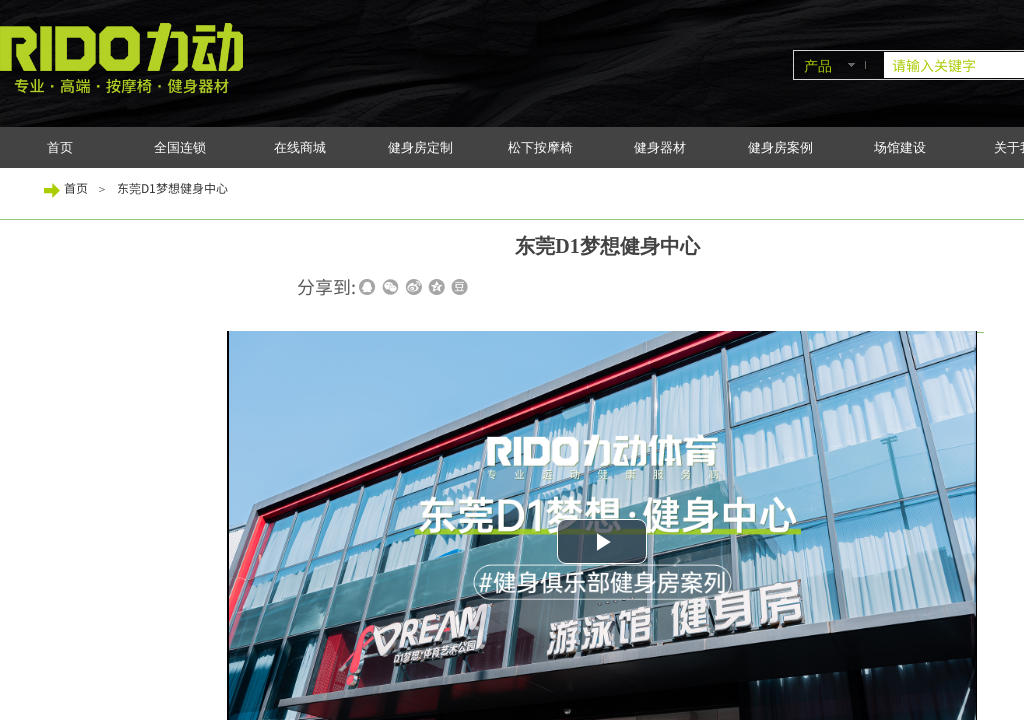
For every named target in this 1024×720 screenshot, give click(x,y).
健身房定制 (420, 147)
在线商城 (300, 147)
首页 (60, 147)
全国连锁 (180, 147)
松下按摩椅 (540, 147)
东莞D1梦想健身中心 (172, 187)
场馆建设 (900, 147)
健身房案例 (780, 147)
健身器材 (660, 147)
